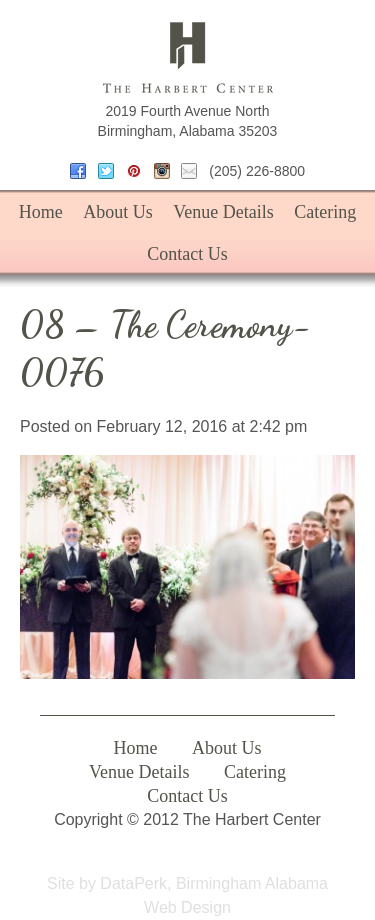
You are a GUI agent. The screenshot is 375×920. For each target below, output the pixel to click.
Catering (325, 212)
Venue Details (223, 212)
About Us (118, 212)
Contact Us (187, 254)
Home (41, 212)
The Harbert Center (188, 57)
